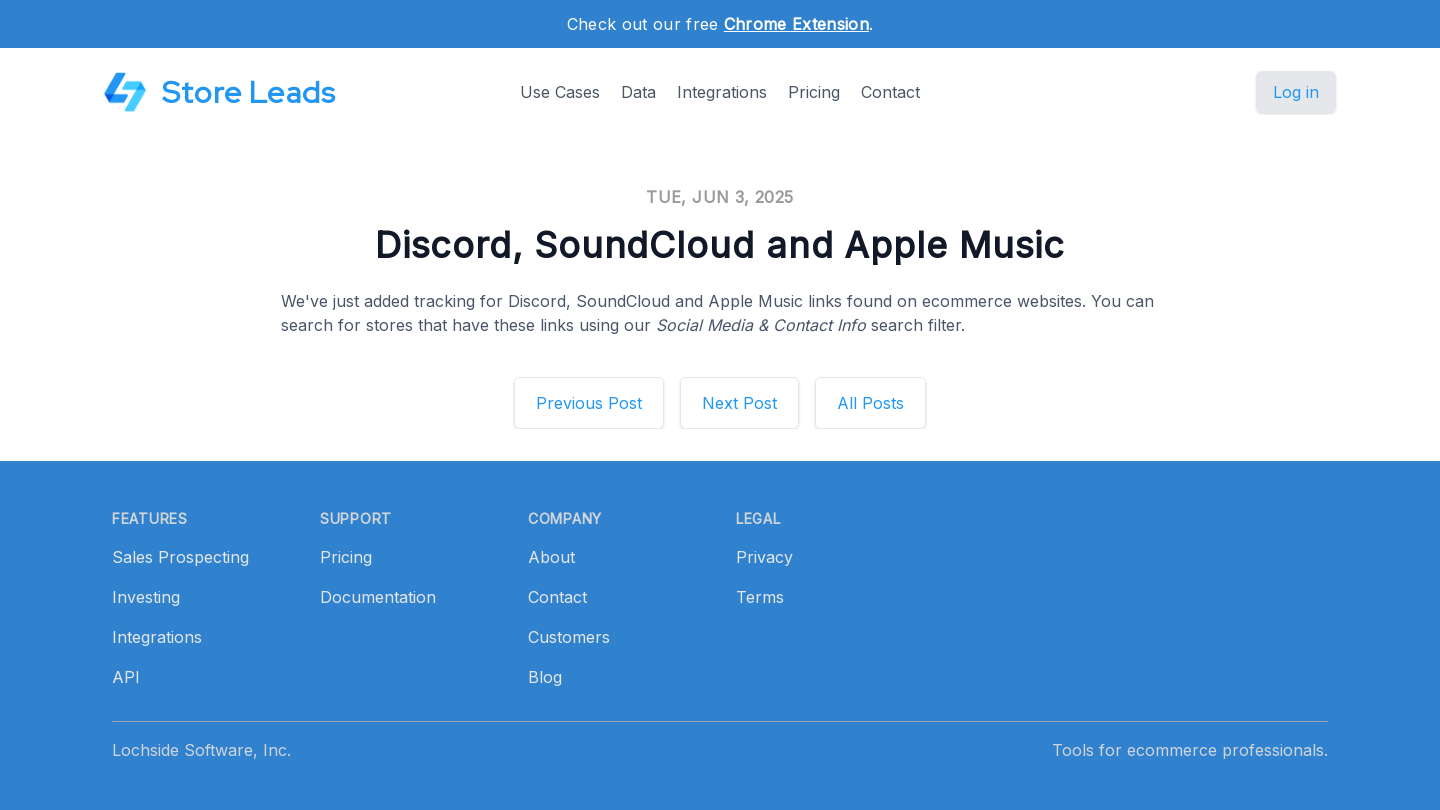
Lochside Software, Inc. (201, 750)
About (551, 557)
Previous (589, 403)
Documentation (378, 597)
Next (739, 403)
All (870, 403)
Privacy (764, 557)
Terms (760, 597)
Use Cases (560, 92)
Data (638, 92)
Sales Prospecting (180, 557)
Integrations (722, 92)
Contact (890, 92)
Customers (569, 637)
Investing (146, 597)
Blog (545, 677)
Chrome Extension (796, 24)
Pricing (814, 92)
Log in (1296, 92)
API (126, 677)
